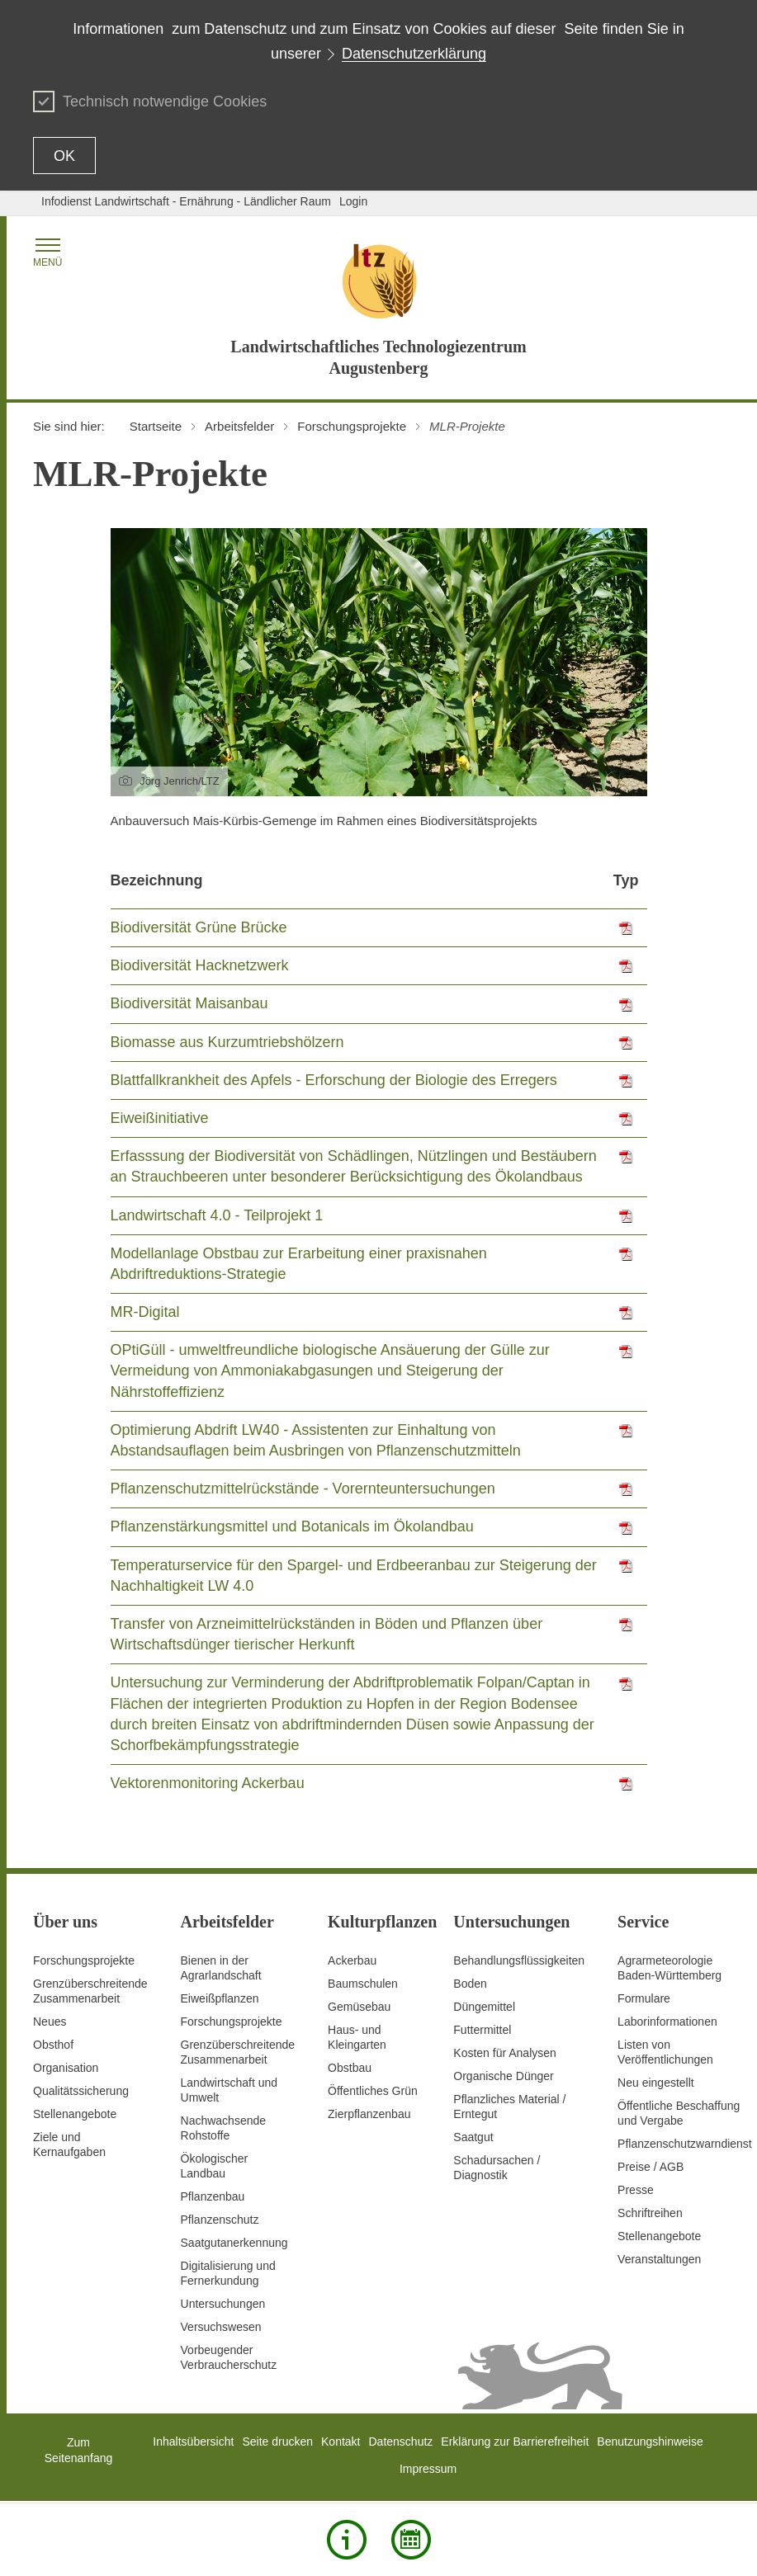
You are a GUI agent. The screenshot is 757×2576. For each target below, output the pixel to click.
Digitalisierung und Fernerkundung (228, 2273)
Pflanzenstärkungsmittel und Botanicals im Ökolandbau (292, 1526)
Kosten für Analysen (504, 2052)
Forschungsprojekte (84, 1960)
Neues (49, 2021)
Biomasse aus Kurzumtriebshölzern (227, 1042)
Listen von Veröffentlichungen (665, 2052)
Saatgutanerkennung (234, 2242)
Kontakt (340, 2441)
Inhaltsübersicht (193, 2441)
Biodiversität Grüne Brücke (199, 927)
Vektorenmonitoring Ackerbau (208, 1783)
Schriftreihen (650, 2213)
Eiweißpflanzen (220, 1998)
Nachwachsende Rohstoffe (224, 2128)
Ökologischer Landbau (214, 2166)
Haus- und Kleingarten (357, 2037)
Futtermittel (482, 2029)
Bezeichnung (157, 880)
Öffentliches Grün (373, 2090)
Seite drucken (277, 2441)
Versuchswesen (221, 2326)
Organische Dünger (503, 2076)
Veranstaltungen (659, 2259)
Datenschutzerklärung (414, 53)
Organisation (65, 2067)
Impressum (428, 2468)
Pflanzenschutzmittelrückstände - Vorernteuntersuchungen (303, 1488)
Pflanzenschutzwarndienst (684, 2143)
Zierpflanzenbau (369, 2114)
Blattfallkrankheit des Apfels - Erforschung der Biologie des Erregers (334, 1080)
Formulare (643, 1998)
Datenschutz (401, 2441)
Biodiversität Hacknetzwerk (200, 965)
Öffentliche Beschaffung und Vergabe (678, 2113)
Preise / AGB (650, 2166)
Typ (626, 880)
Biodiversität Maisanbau (189, 1003)
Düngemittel (484, 2006)
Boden (469, 1983)
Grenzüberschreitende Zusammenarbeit (90, 1991)
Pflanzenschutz (220, 2219)
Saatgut (473, 2137)
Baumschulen (363, 1983)
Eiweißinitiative (160, 1118)
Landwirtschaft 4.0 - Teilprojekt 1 (217, 1215)
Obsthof (53, 2044)
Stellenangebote (74, 2114)
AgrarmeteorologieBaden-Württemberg (669, 1968)
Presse (635, 2189)
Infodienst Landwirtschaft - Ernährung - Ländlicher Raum (186, 201)
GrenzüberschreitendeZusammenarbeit (238, 2052)
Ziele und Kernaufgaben (69, 2144)
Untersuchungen (223, 2303)
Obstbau (349, 2067)
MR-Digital (145, 1312)
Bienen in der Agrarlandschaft (221, 1968)
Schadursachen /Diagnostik (496, 2168)
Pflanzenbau (213, 2196)
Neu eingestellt (655, 2082)
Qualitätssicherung (81, 2090)
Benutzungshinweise (650, 2441)
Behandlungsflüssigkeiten (518, 1960)
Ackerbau (352, 1960)
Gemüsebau (359, 2006)
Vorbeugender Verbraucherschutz (229, 2357)
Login (353, 201)
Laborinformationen (667, 2021)
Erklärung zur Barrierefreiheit (515, 2441)
